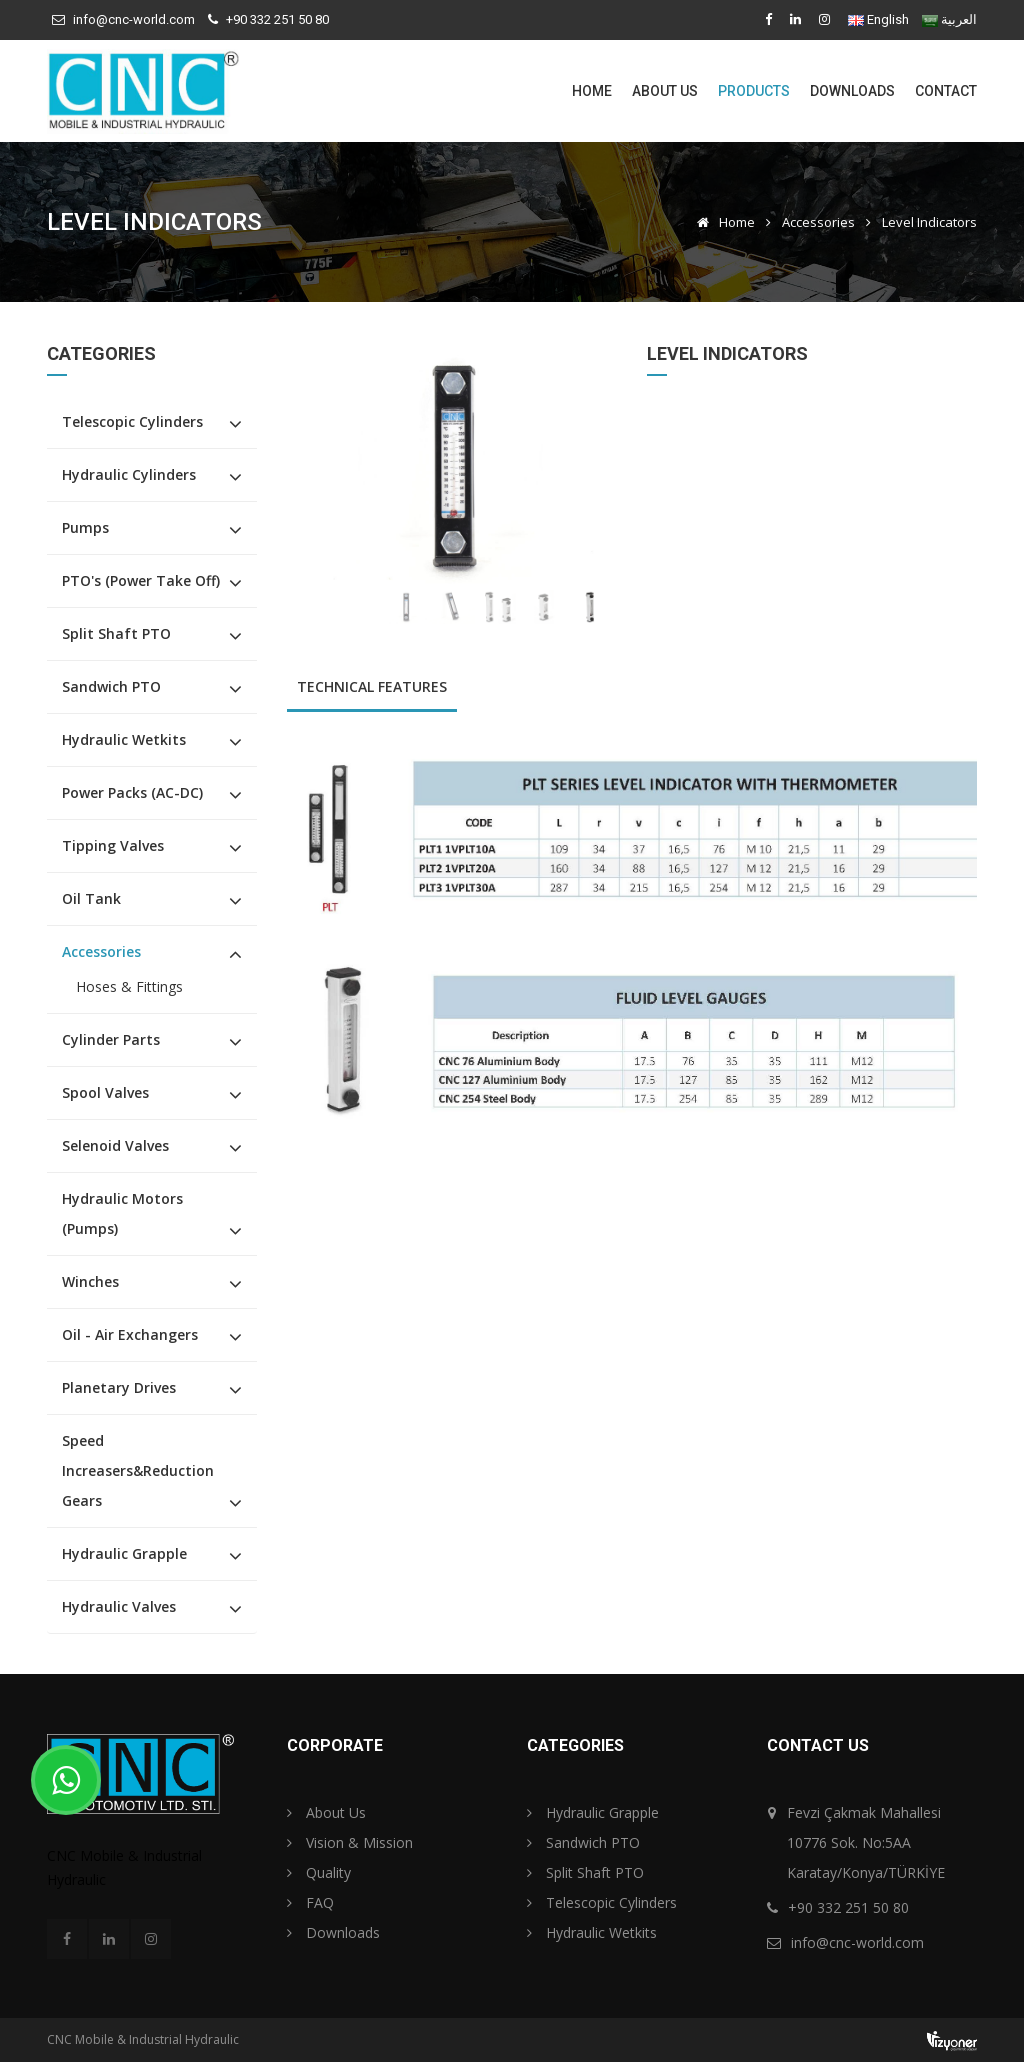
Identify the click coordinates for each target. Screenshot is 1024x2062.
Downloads (852, 91)
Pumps (85, 527)
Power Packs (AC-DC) (132, 792)
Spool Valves (105, 1092)
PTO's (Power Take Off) (141, 580)
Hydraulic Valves (119, 1606)
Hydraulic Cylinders (129, 474)
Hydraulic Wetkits (124, 739)
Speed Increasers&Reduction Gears (138, 1470)
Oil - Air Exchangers (130, 1334)
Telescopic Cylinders (132, 421)
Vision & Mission (350, 1842)
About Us (665, 91)
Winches (90, 1281)
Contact (946, 91)
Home (592, 91)
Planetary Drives (119, 1387)
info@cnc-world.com (134, 19)
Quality (319, 1872)
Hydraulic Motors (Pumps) (122, 1213)
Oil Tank (91, 898)
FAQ (310, 1902)
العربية (959, 19)
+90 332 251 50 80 (277, 19)
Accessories (818, 222)
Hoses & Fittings (129, 986)
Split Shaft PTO (116, 633)
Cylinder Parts (111, 1039)
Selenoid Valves (115, 1145)
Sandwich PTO (111, 686)
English (888, 19)
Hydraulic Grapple (124, 1553)
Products (754, 91)
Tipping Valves (113, 845)
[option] (452, 466)
